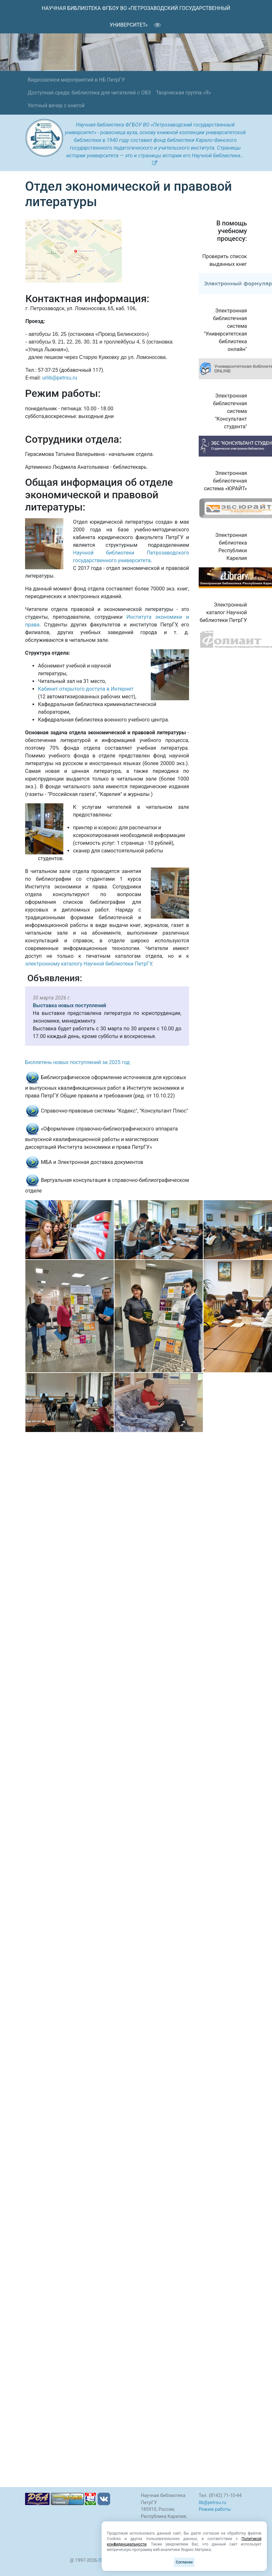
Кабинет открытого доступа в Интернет (85, 689)
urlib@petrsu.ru (59, 378)
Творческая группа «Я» (183, 93)
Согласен (184, 2562)
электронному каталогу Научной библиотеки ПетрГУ (88, 964)
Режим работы (215, 2509)
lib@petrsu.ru (212, 2502)
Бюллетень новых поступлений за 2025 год (77, 1062)
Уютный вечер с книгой (56, 105)
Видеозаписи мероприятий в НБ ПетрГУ (76, 80)
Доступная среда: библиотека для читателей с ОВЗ (89, 93)
